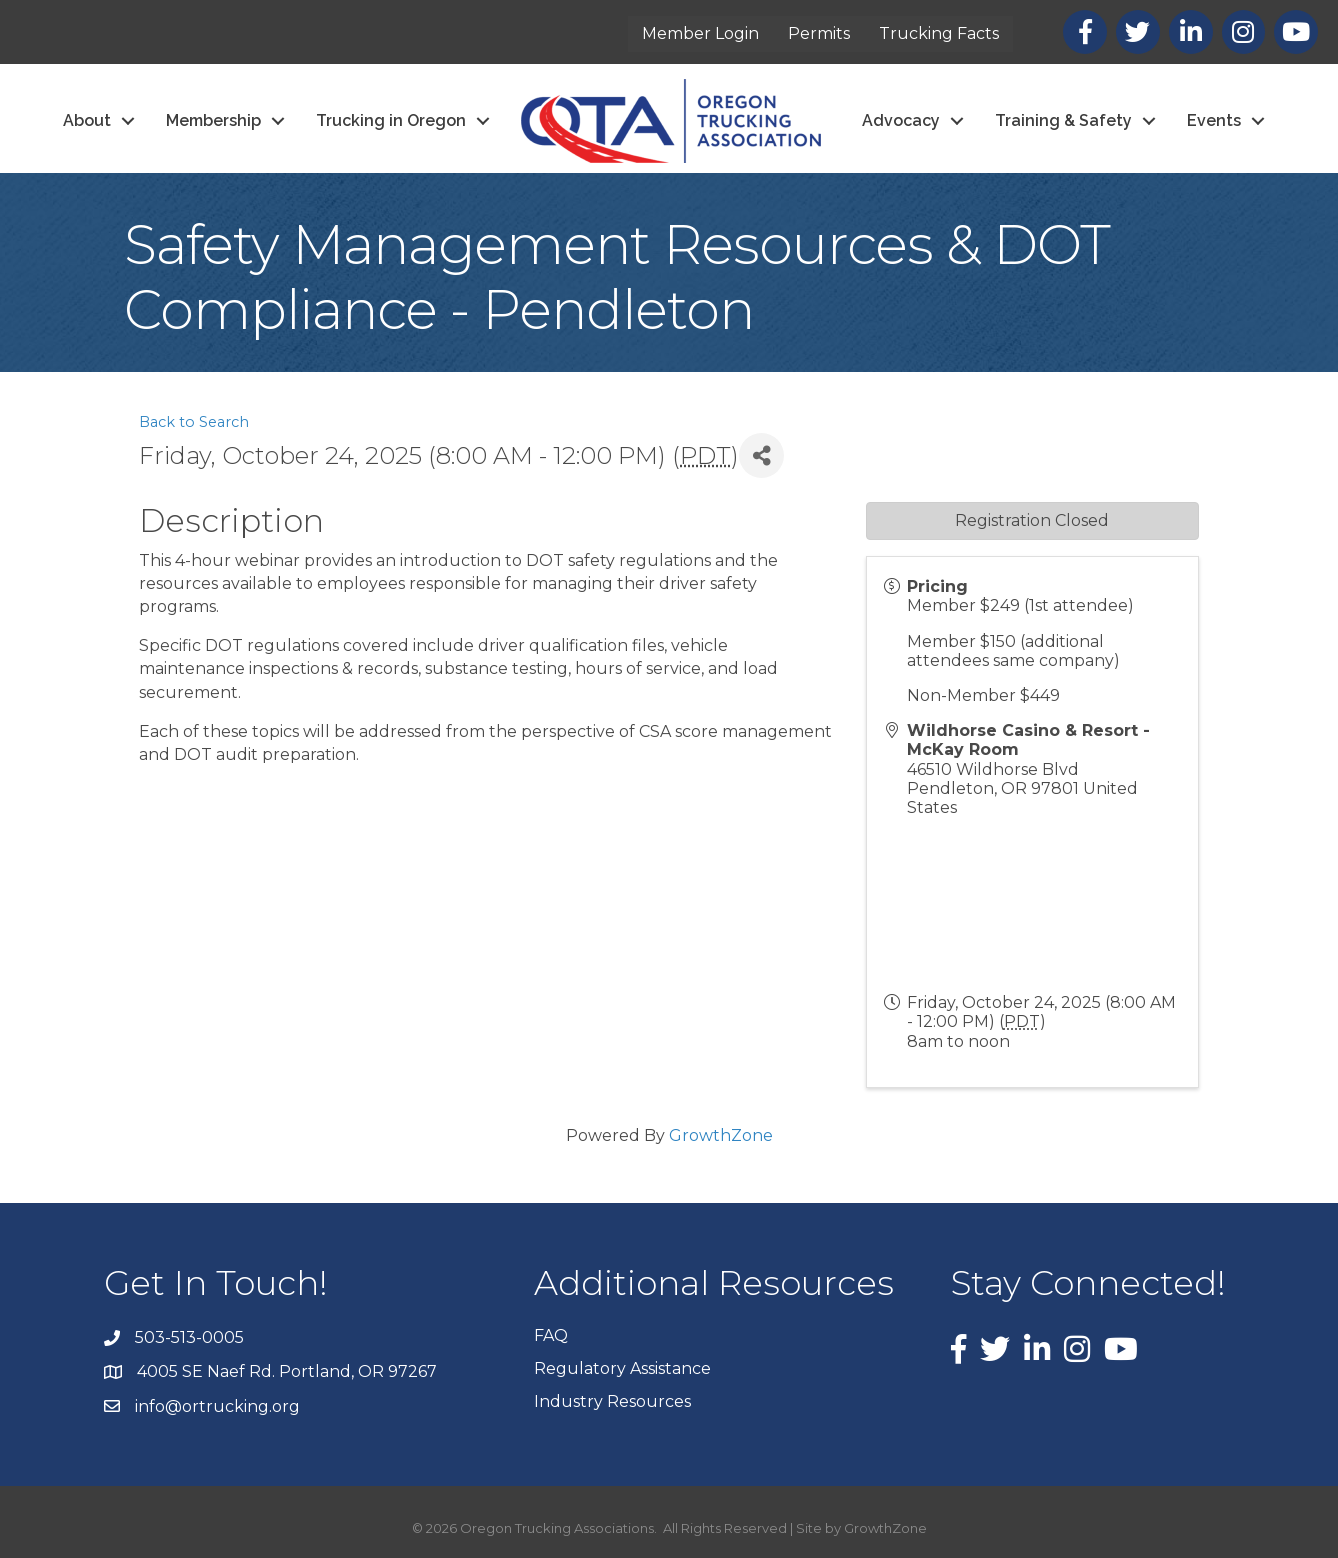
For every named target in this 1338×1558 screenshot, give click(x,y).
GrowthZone (721, 1135)
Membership (213, 120)
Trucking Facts (939, 33)
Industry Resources (612, 1401)
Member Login (700, 33)
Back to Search (194, 422)
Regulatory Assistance (622, 1368)
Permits (819, 33)
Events (1214, 120)
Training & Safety (1063, 120)
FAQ (551, 1335)
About (87, 120)
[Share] (761, 455)
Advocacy (901, 120)
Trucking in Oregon (391, 120)
